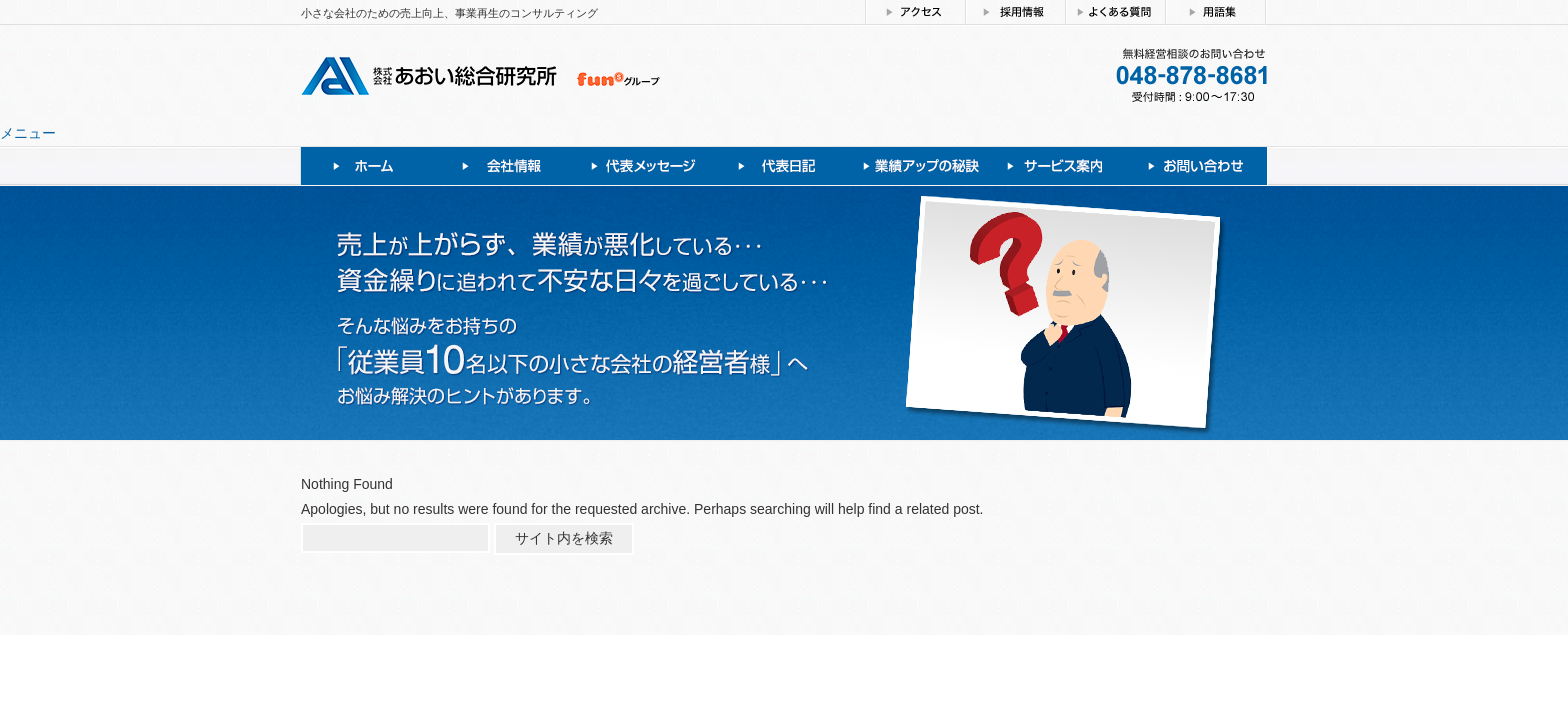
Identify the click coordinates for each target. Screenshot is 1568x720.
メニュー (28, 133)
